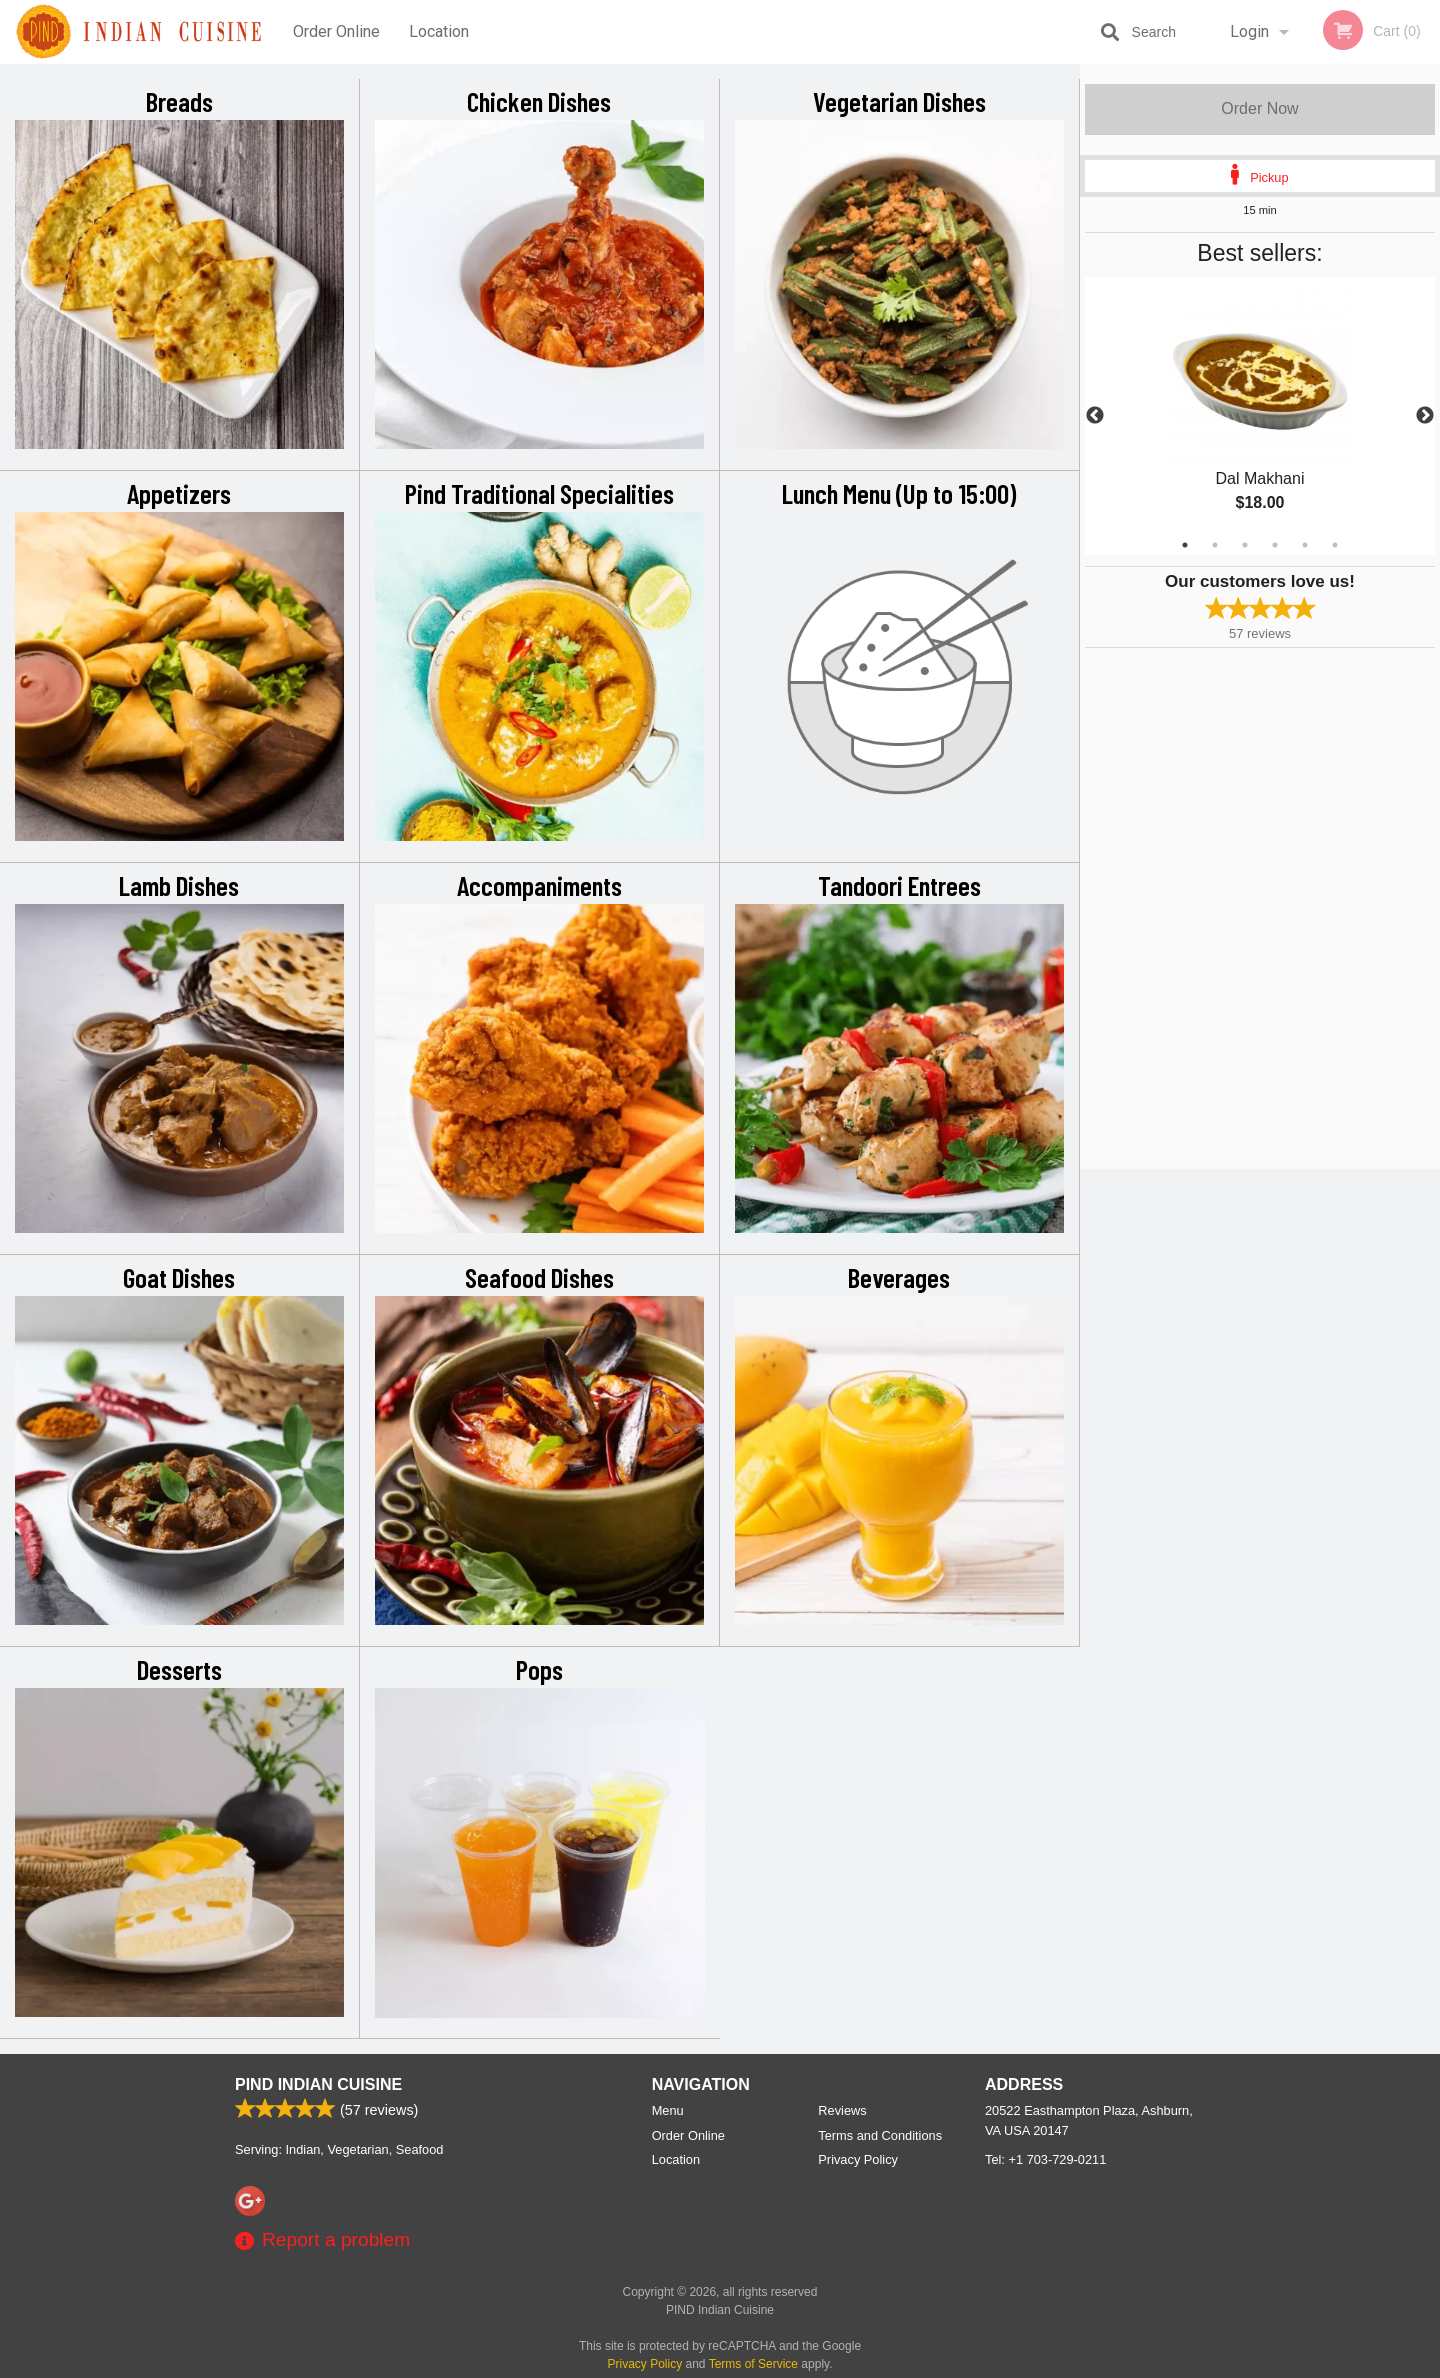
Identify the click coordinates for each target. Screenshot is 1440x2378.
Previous (1095, 416)
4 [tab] (1275, 545)
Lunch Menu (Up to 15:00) (899, 493)
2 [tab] (1215, 545)
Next (1425, 416)
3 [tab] (1245, 545)
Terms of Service (753, 2364)
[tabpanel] (1260, 416)
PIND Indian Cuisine (318, 2084)
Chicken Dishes (539, 101)
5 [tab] (1305, 545)
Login (1249, 31)
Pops (539, 1669)
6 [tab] (1335, 545)
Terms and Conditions (880, 2135)
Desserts (179, 1669)
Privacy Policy (858, 2159)
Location (439, 31)
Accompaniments (539, 885)
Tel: (1045, 2159)
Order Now (1259, 108)
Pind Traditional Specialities (539, 493)
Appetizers (179, 493)
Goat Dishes (179, 1277)
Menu (668, 2110)
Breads (179, 101)
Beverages (899, 1277)
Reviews (842, 2110)
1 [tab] (1185, 545)
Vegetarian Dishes (899, 101)
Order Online (336, 31)
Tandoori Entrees (899, 885)
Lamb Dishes (179, 885)
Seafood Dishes (539, 1277)
